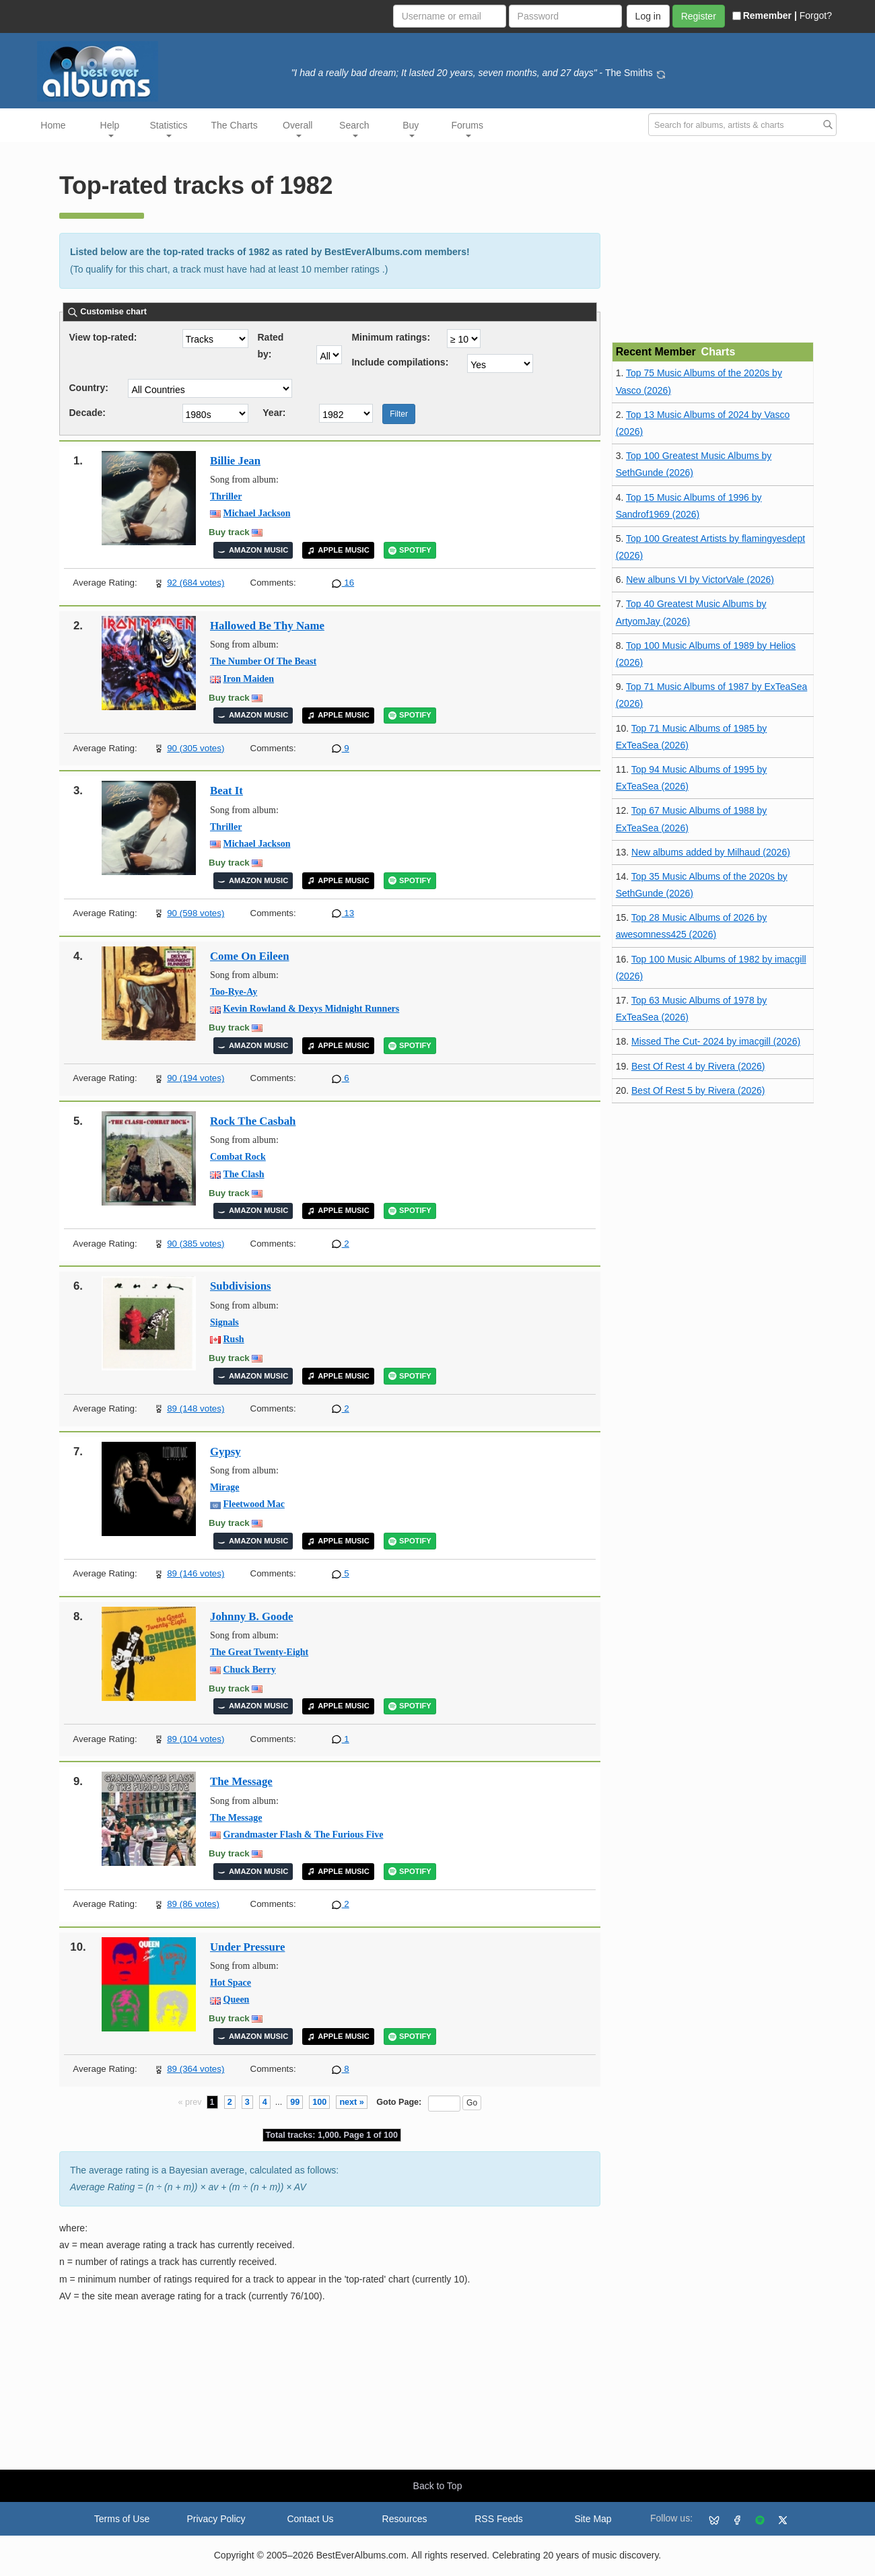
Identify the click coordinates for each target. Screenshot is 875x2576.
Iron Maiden (249, 679)
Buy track (229, 532)
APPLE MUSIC (338, 550)
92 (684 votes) (195, 583)
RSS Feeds (499, 2518)
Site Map (592, 2518)
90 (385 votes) (195, 1244)
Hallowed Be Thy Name (267, 625)
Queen (236, 1999)
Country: (88, 387)
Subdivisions (240, 1286)
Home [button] (52, 125)
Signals (224, 1322)
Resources (404, 2518)
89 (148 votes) (195, 1408)
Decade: (87, 412)
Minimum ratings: (390, 337)
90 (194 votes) (195, 1078)
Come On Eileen (249, 956)
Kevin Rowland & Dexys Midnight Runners (311, 1009)
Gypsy (225, 1451)
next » (351, 2102)
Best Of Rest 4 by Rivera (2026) (698, 1066)
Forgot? (816, 15)
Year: (273, 412)
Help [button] (110, 128)
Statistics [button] (169, 128)
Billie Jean (235, 460)
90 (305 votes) (195, 748)
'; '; (500, 363)
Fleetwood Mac (254, 1504)
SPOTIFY (409, 550)
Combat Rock (238, 1157)
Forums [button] (467, 128)
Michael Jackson (257, 513)
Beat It (226, 790)
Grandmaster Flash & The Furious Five (303, 1835)
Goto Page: (398, 2102)
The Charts (234, 125)
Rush (233, 1339)
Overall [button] (297, 128)
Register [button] (698, 16)
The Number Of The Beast (263, 661)
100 (319, 2102)
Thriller (226, 496)
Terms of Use (121, 2518)
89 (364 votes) (195, 2069)
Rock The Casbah (252, 1121)
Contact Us (310, 2518)
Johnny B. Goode (251, 1616)
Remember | (764, 15)
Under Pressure (247, 1947)
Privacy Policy (215, 2518)
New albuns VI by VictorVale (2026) (700, 579)
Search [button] (354, 128)
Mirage (225, 1487)
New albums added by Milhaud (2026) (710, 852)
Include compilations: (399, 362)
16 (343, 583)
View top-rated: (103, 337)
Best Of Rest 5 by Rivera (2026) (698, 1090)
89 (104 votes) (195, 1739)
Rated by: (271, 340)
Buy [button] (411, 128)
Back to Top (437, 2485)
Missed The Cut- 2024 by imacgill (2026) (715, 1041)
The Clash (244, 1174)
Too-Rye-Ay (233, 992)
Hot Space (230, 1983)
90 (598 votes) (195, 913)
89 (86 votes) (193, 1904)
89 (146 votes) (195, 1573)
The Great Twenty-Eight (259, 1652)
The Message (241, 1781)
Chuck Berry (249, 1670)
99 (295, 2102)
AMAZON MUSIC (253, 550)
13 (343, 913)
